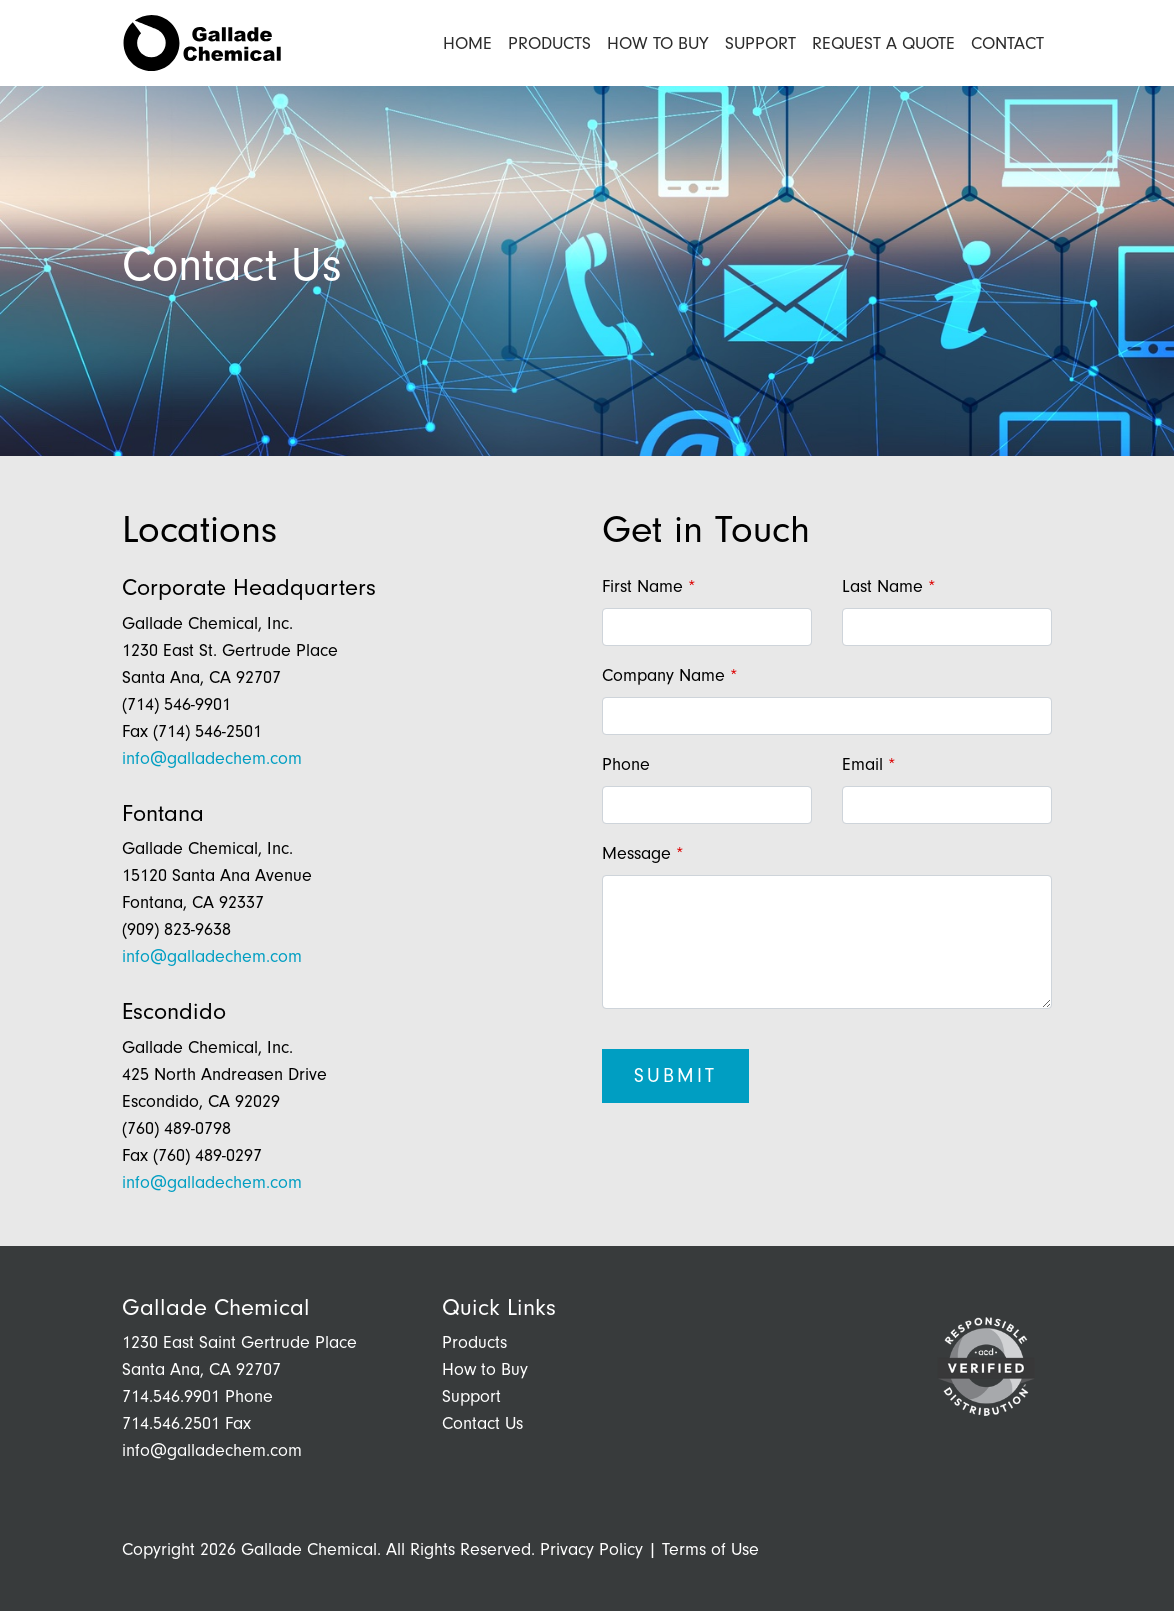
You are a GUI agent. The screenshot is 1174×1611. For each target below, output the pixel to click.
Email (862, 764)
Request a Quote (883, 43)
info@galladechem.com (212, 758)
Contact (1011, 41)
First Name (642, 586)
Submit (675, 1075)
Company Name (663, 675)
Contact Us (482, 1423)
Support (760, 43)
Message (636, 853)
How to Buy (658, 43)
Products (549, 43)
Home (467, 43)
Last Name (882, 586)
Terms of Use (710, 1549)
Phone (626, 764)
